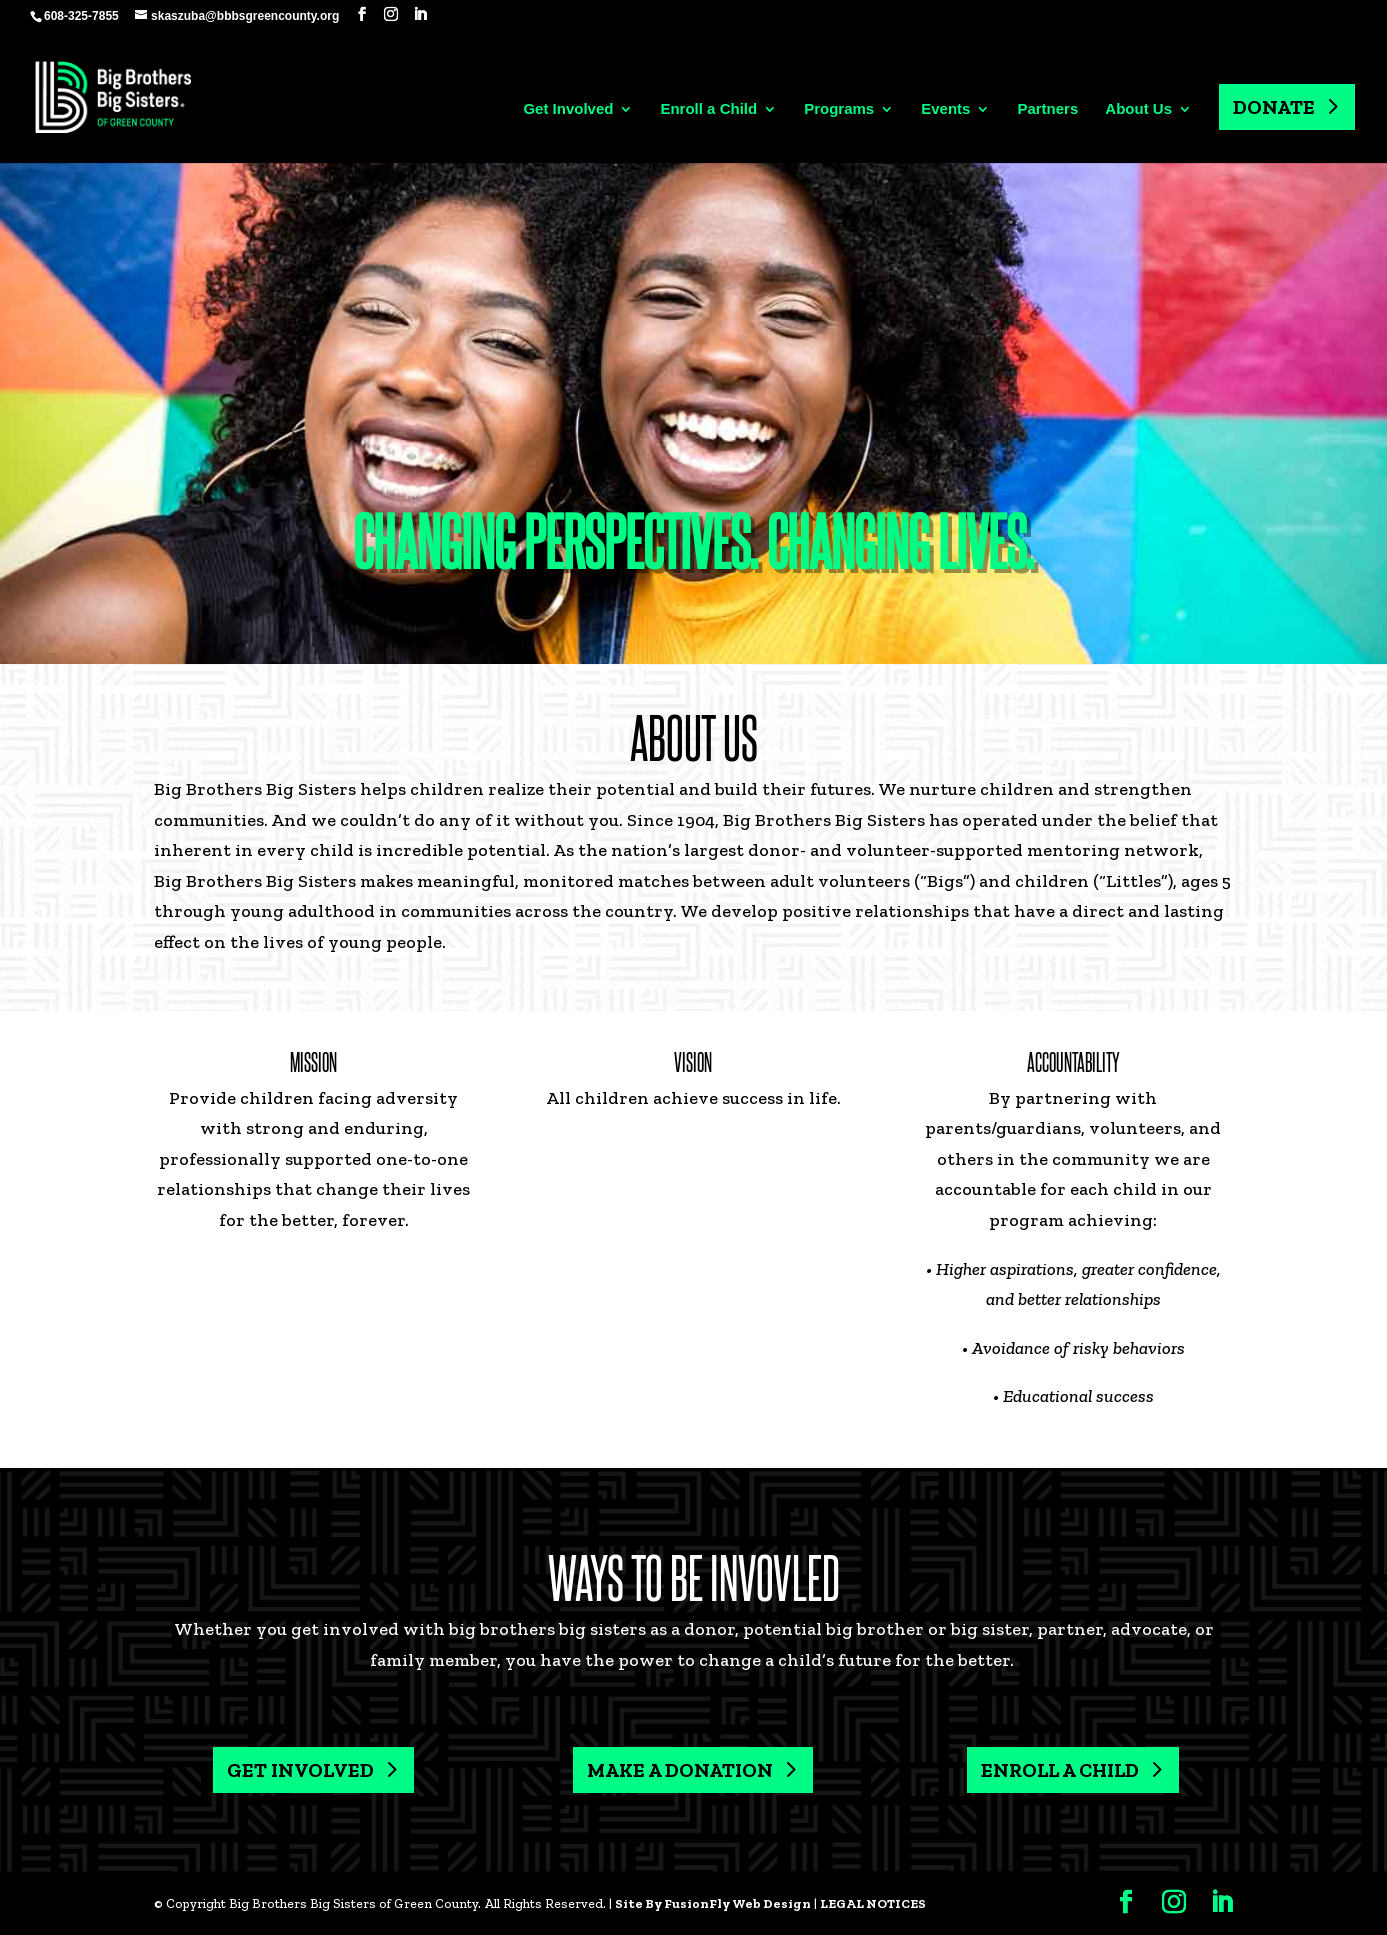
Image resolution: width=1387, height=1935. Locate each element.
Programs (839, 109)
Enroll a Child (708, 109)
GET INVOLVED (300, 1770)
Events (945, 109)
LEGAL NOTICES (873, 1903)
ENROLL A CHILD (1060, 1770)
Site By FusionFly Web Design (713, 1903)
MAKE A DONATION (680, 1770)
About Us (1138, 109)
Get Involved (568, 109)
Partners (1047, 109)
